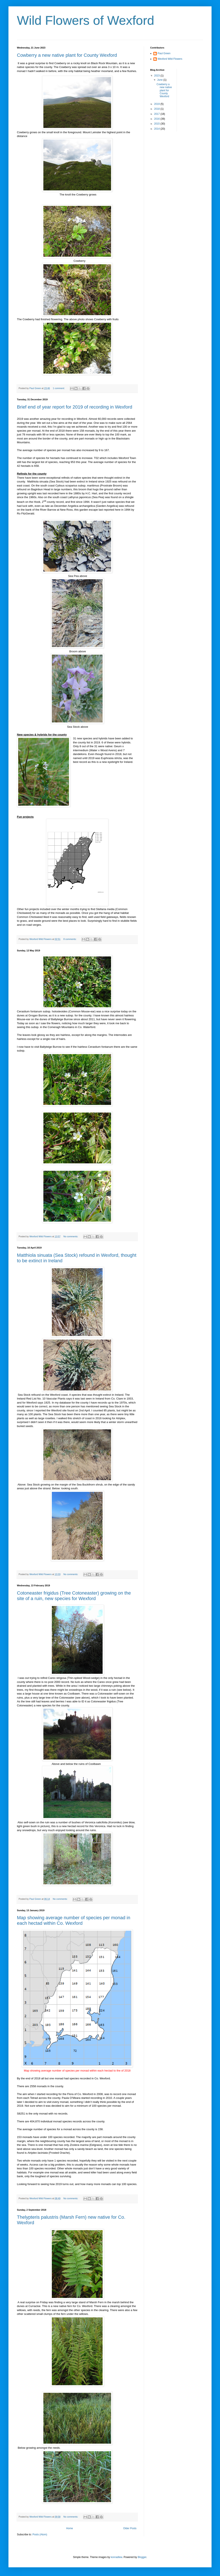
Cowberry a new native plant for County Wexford (67, 55)
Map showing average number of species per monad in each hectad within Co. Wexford (73, 1920)
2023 (157, 75)
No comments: (71, 1236)
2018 (157, 108)
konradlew (116, 2557)
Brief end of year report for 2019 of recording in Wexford (74, 407)
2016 (157, 118)
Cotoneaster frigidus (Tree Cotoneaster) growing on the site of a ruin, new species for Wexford (74, 1595)
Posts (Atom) (39, 2534)
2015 (157, 123)
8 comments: (70, 939)
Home (69, 2528)
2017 (157, 113)
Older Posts (129, 2528)
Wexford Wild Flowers (170, 58)
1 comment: (59, 388)
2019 (157, 104)
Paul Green (164, 53)
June (160, 79)
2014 (157, 128)
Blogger (142, 2557)
